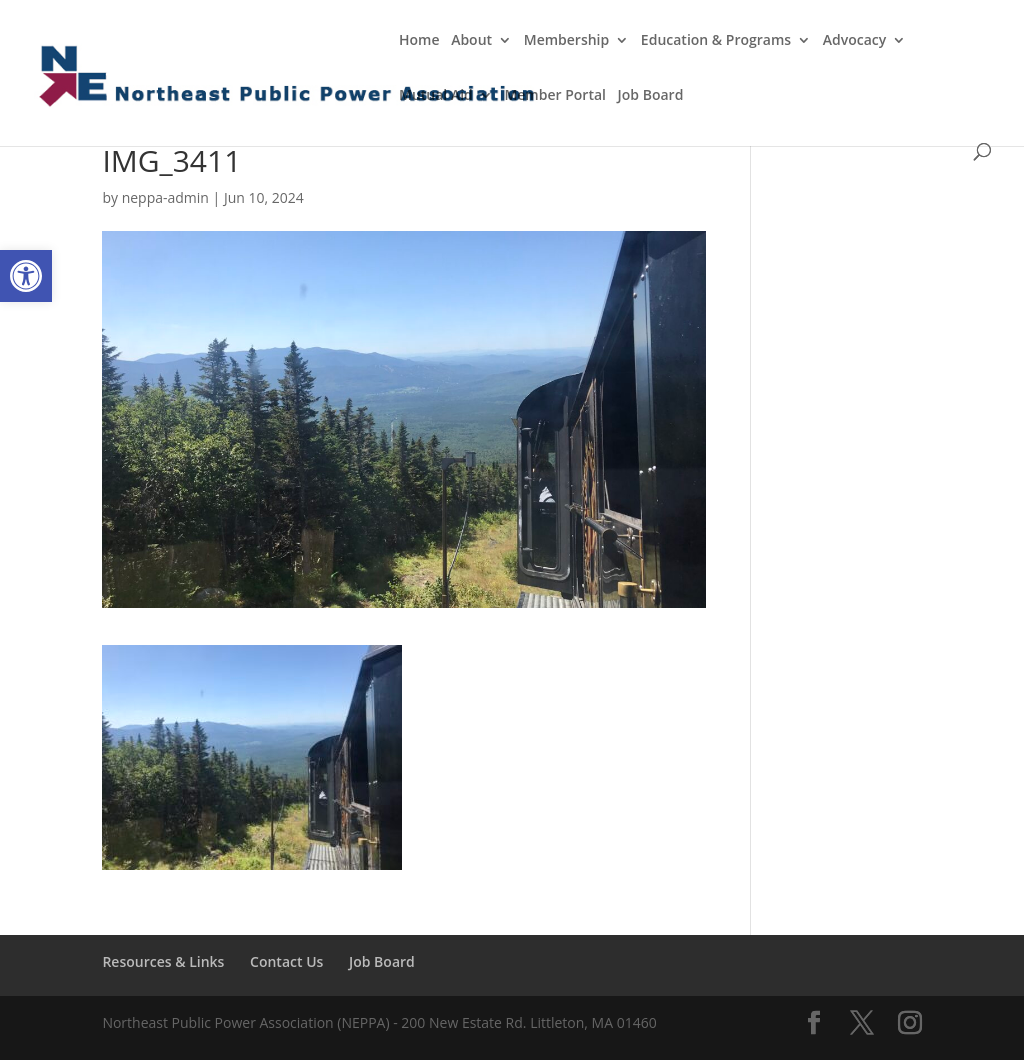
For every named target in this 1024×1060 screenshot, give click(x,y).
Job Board (651, 96)
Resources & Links (163, 961)
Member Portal (555, 96)
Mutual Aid (436, 96)
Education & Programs (716, 41)
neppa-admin (165, 197)
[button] (26, 276)
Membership (566, 41)
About (471, 41)
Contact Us (286, 961)
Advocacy (855, 41)
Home (419, 41)
